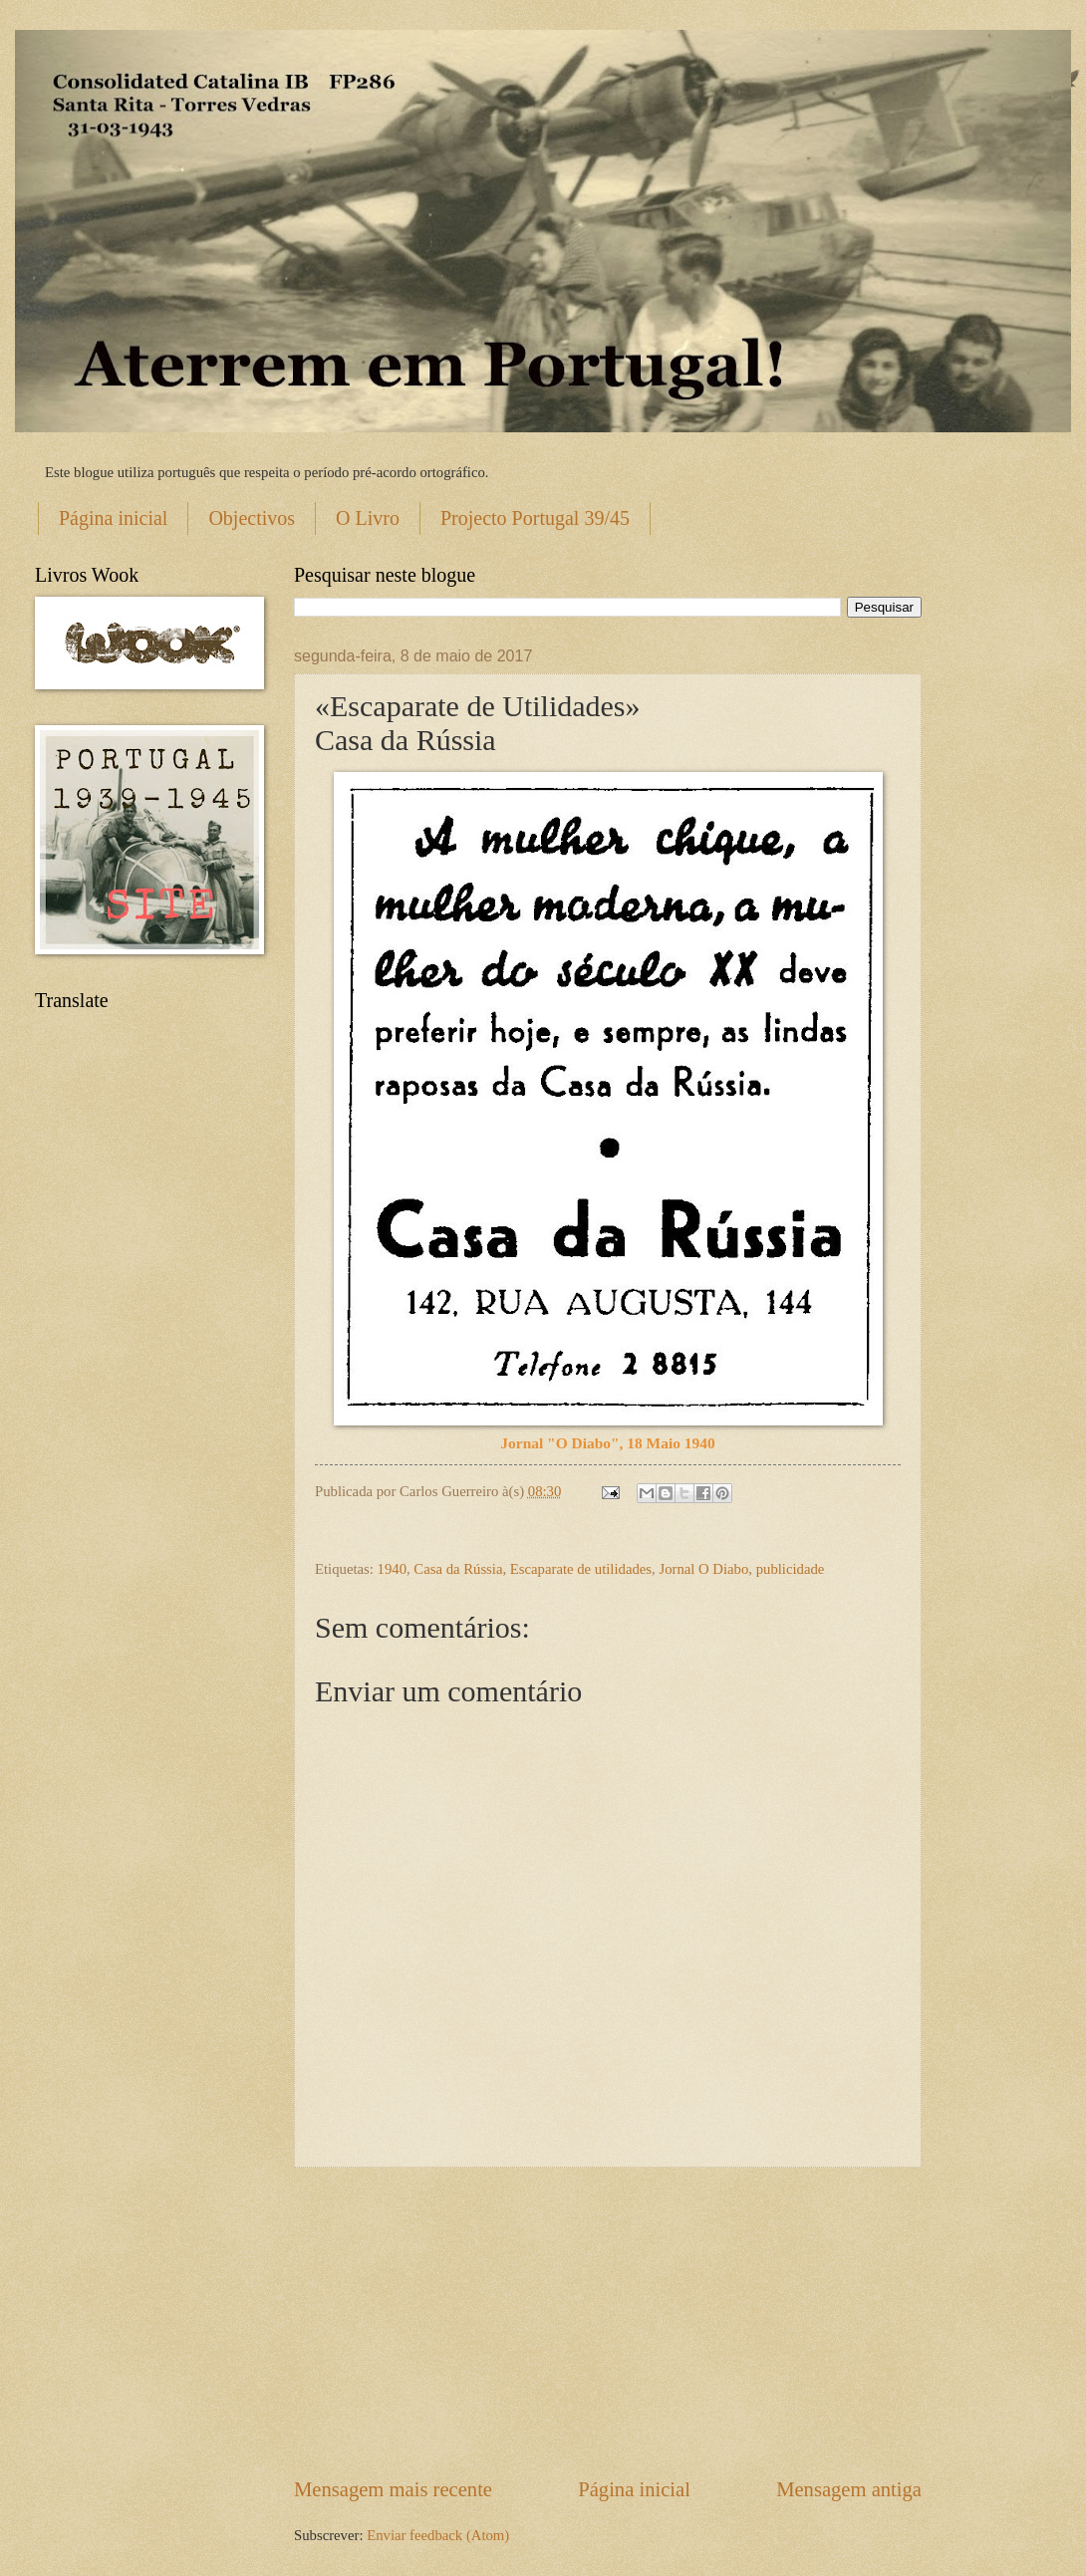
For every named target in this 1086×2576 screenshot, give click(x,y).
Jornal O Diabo (703, 1569)
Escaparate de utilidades (581, 1569)
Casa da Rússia (457, 1569)
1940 (392, 1569)
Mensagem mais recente (393, 2489)
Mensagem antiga (849, 2489)
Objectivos (251, 518)
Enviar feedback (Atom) (438, 2535)
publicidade (790, 1569)
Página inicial (113, 518)
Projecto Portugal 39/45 (535, 518)
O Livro (368, 518)
